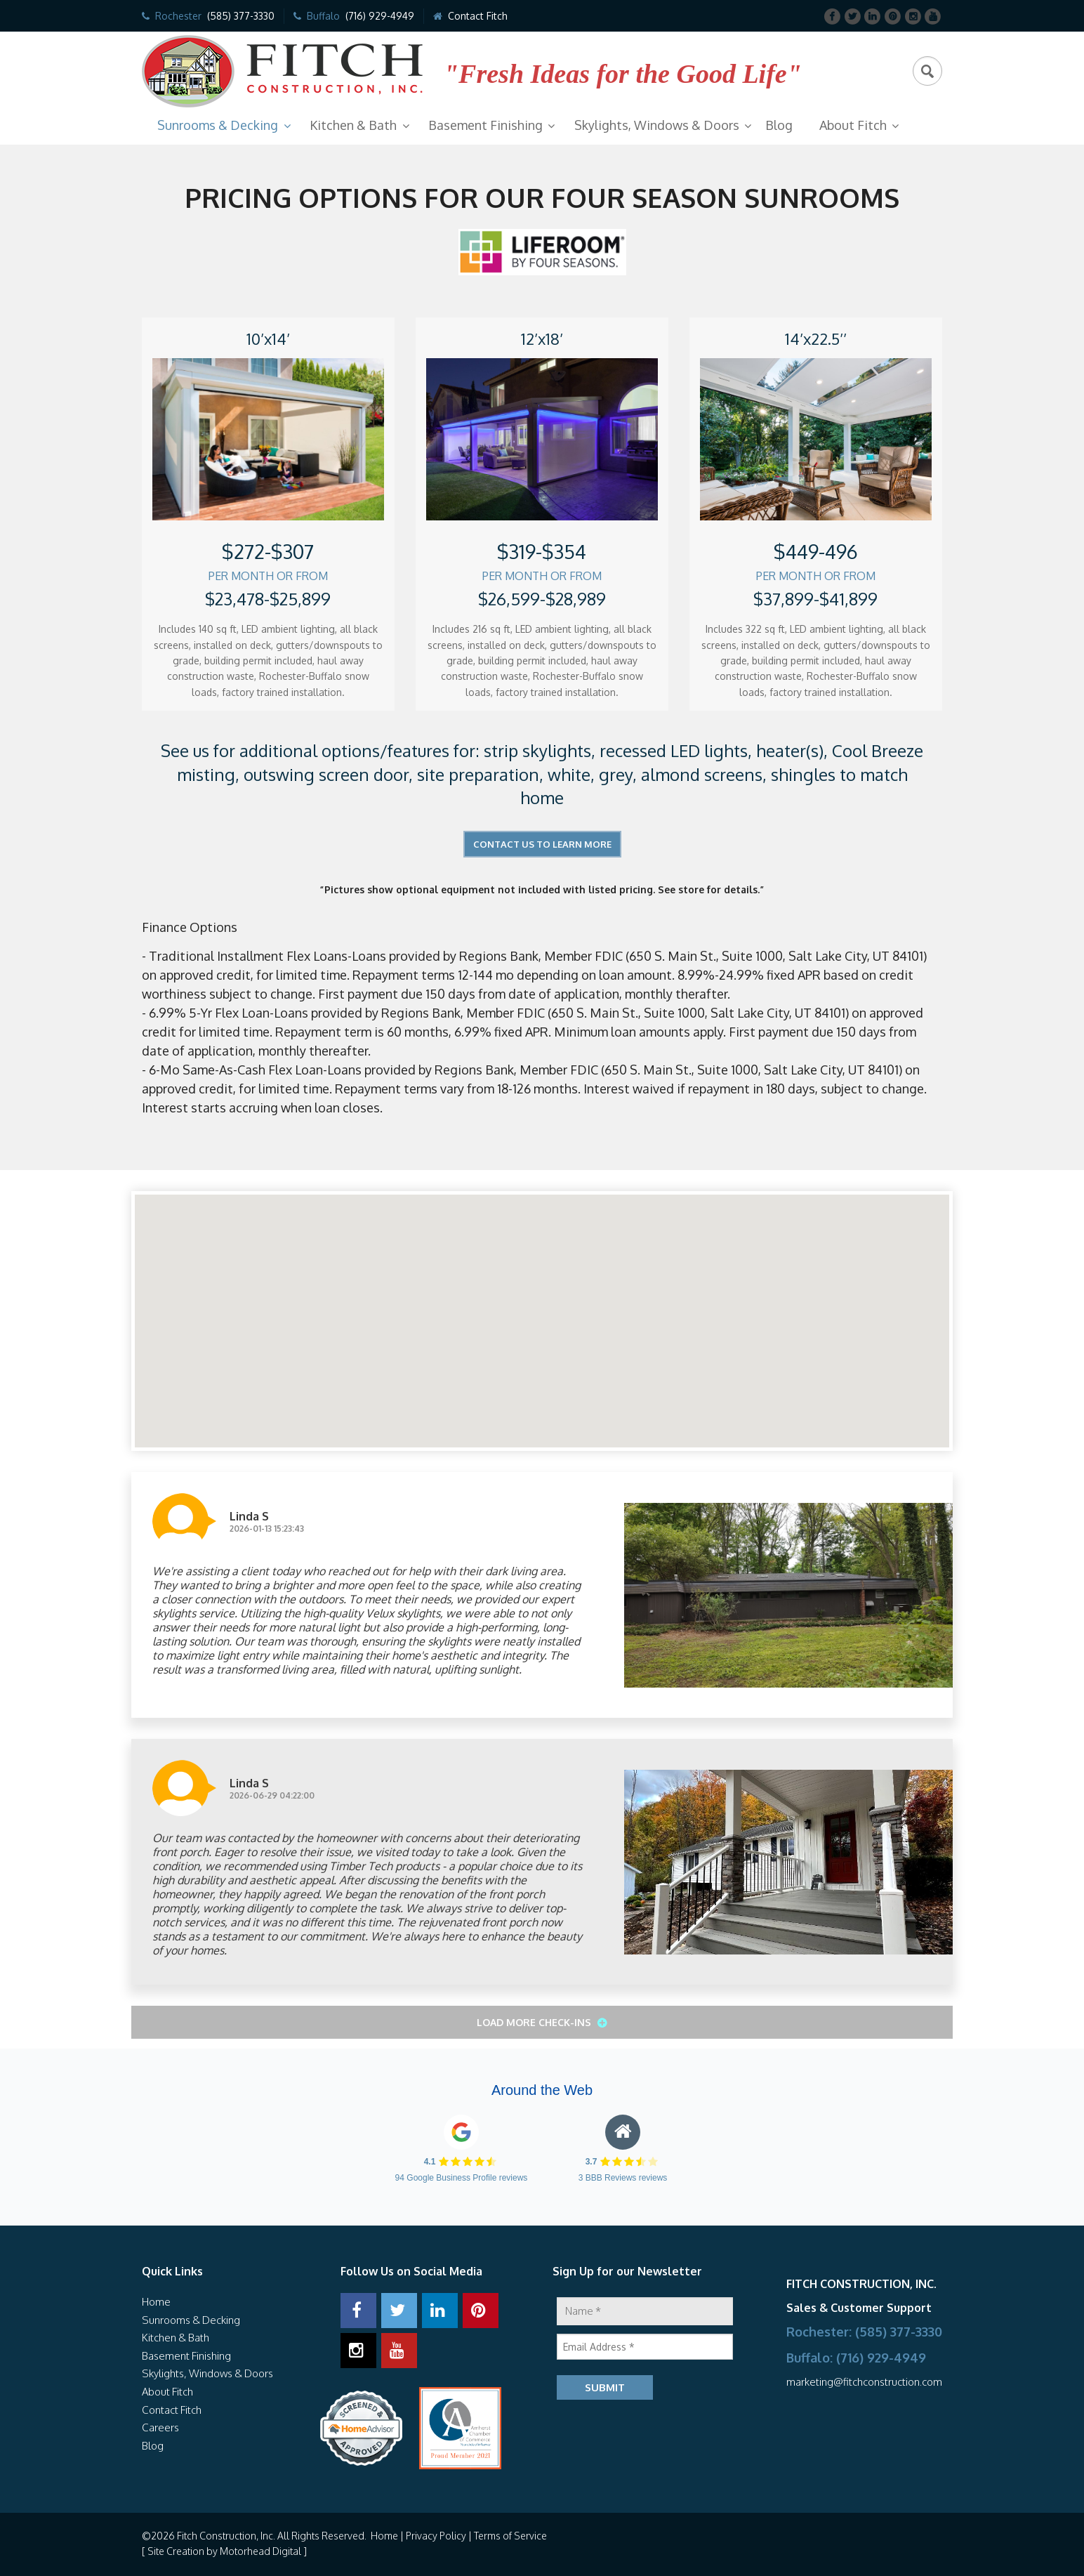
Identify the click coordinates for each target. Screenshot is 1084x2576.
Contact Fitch (478, 16)
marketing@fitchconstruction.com (864, 2381)
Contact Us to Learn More (542, 844)
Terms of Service (510, 2536)
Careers (160, 2427)
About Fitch (853, 125)
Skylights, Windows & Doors (656, 125)
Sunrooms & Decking (217, 125)
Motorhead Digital (260, 2551)
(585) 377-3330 (241, 16)
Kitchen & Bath (353, 125)
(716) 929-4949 (379, 16)
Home (156, 2301)
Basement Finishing (485, 125)
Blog (779, 125)
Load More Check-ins (535, 2022)
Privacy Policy (436, 2536)
